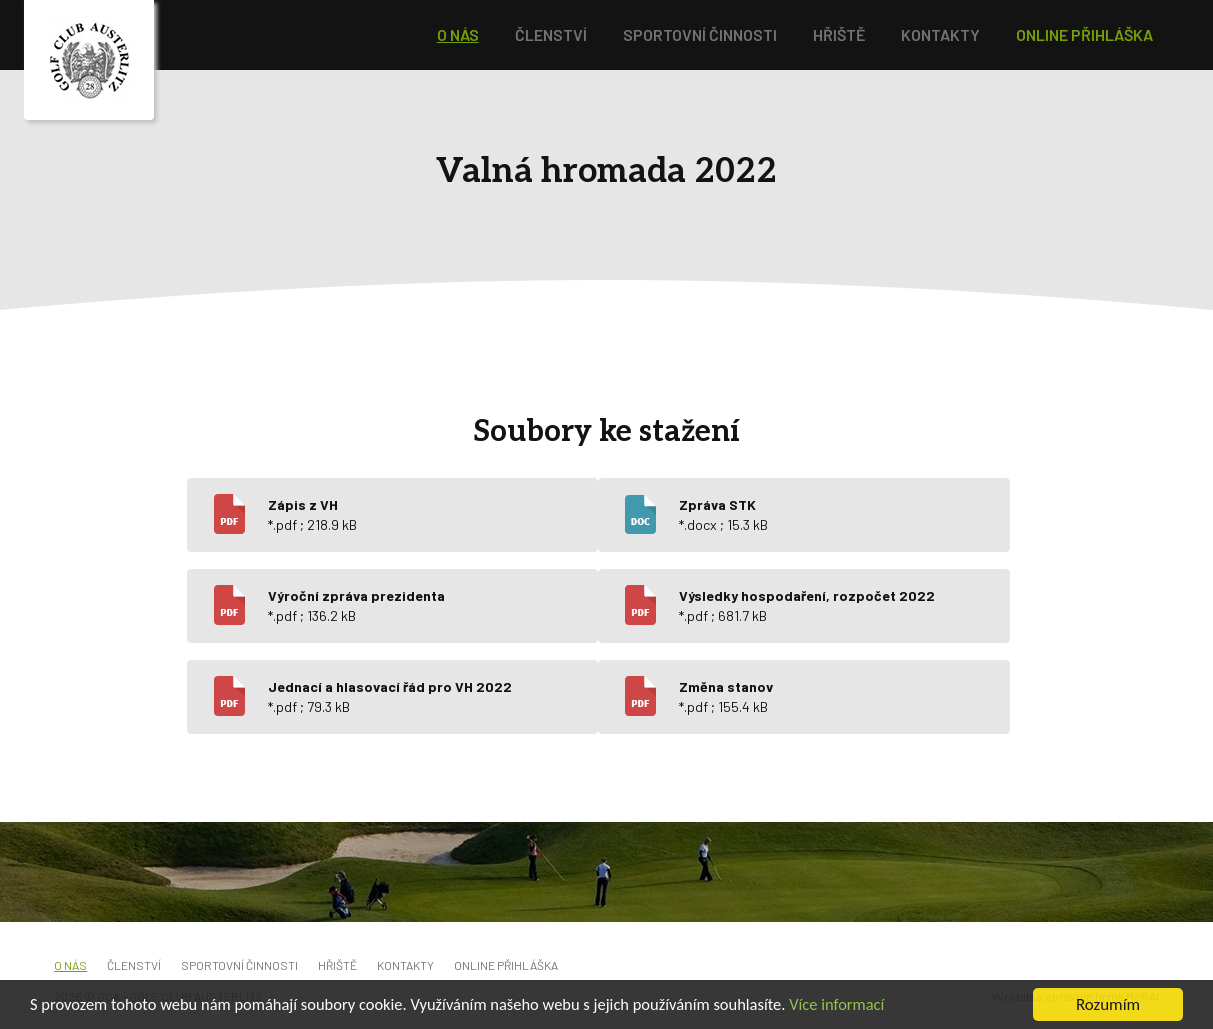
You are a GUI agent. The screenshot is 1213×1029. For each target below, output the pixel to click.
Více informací (863, 1007)
